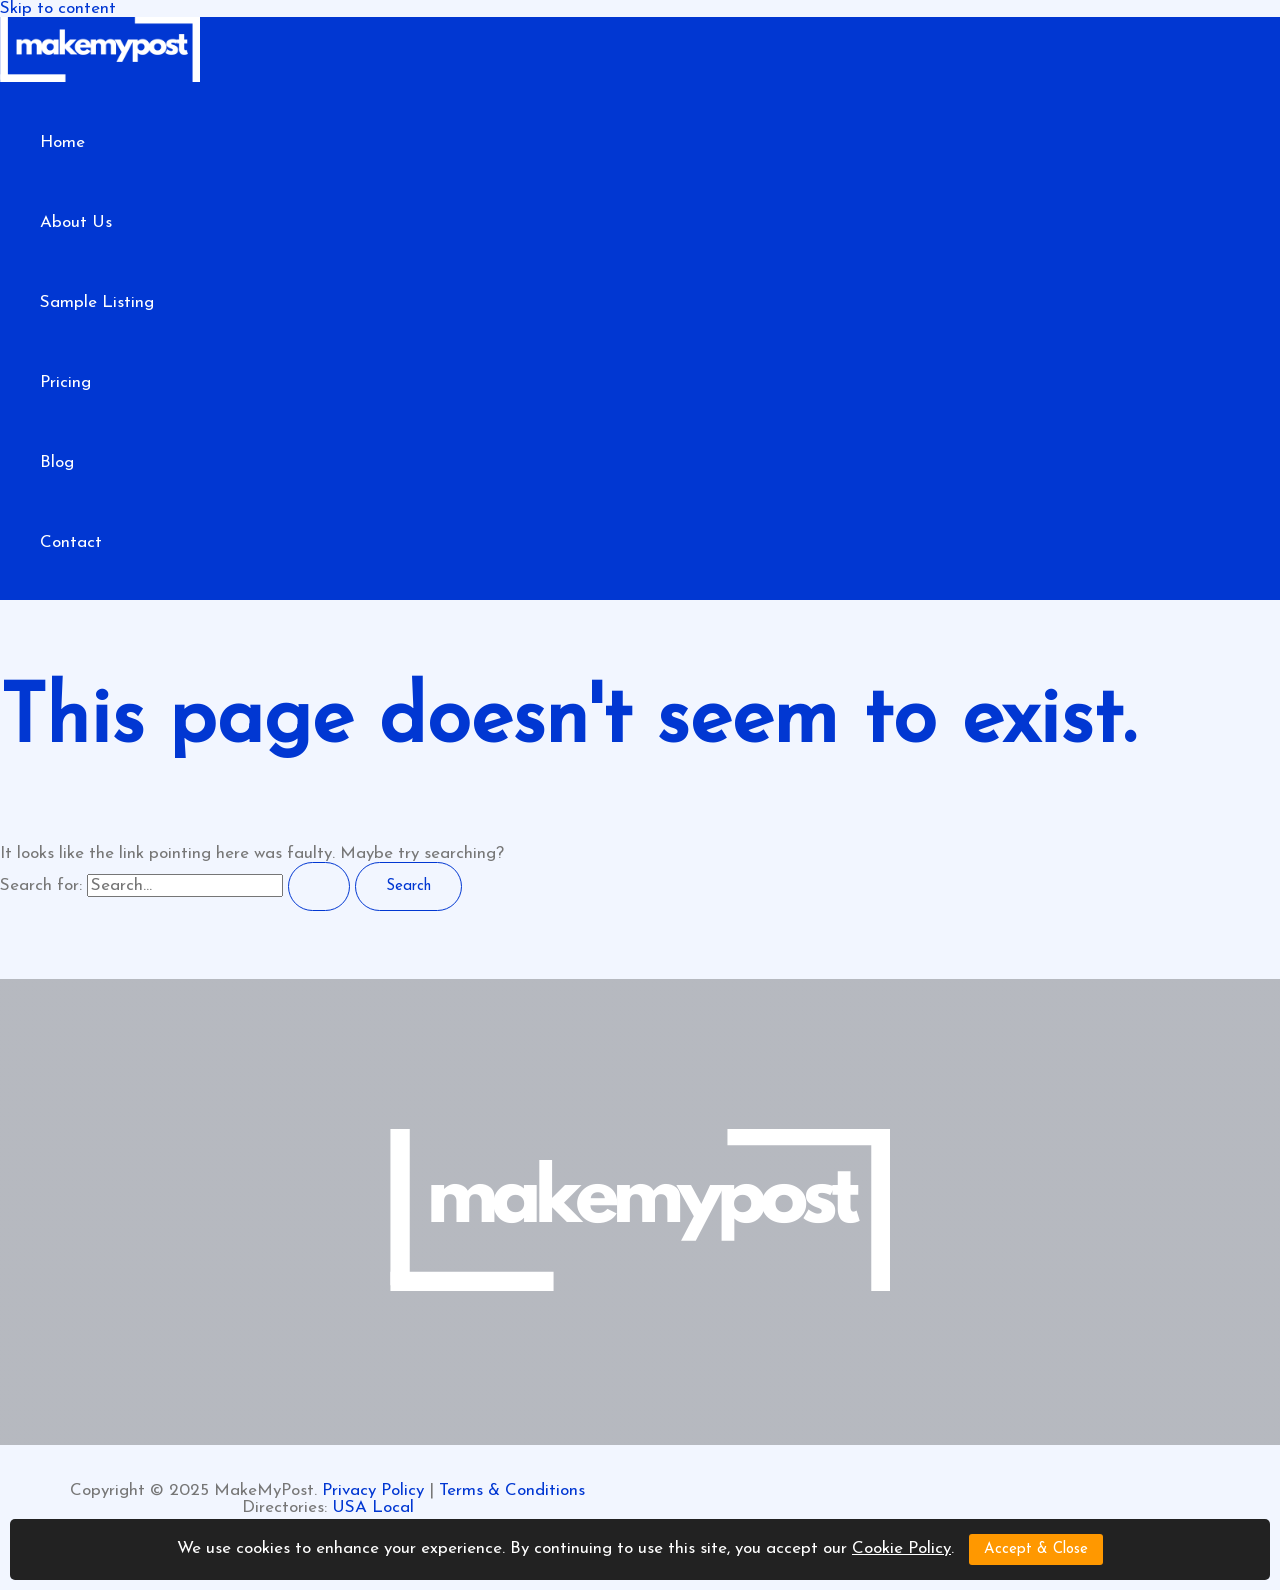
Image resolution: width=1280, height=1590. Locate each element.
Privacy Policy (373, 1490)
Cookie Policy (901, 1548)
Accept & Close (1036, 1549)
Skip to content (58, 8)
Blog (57, 462)
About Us (76, 222)
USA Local (373, 1507)
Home (62, 142)
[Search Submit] (319, 886)
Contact (71, 542)
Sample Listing (97, 302)
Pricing (65, 382)
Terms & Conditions (512, 1490)
